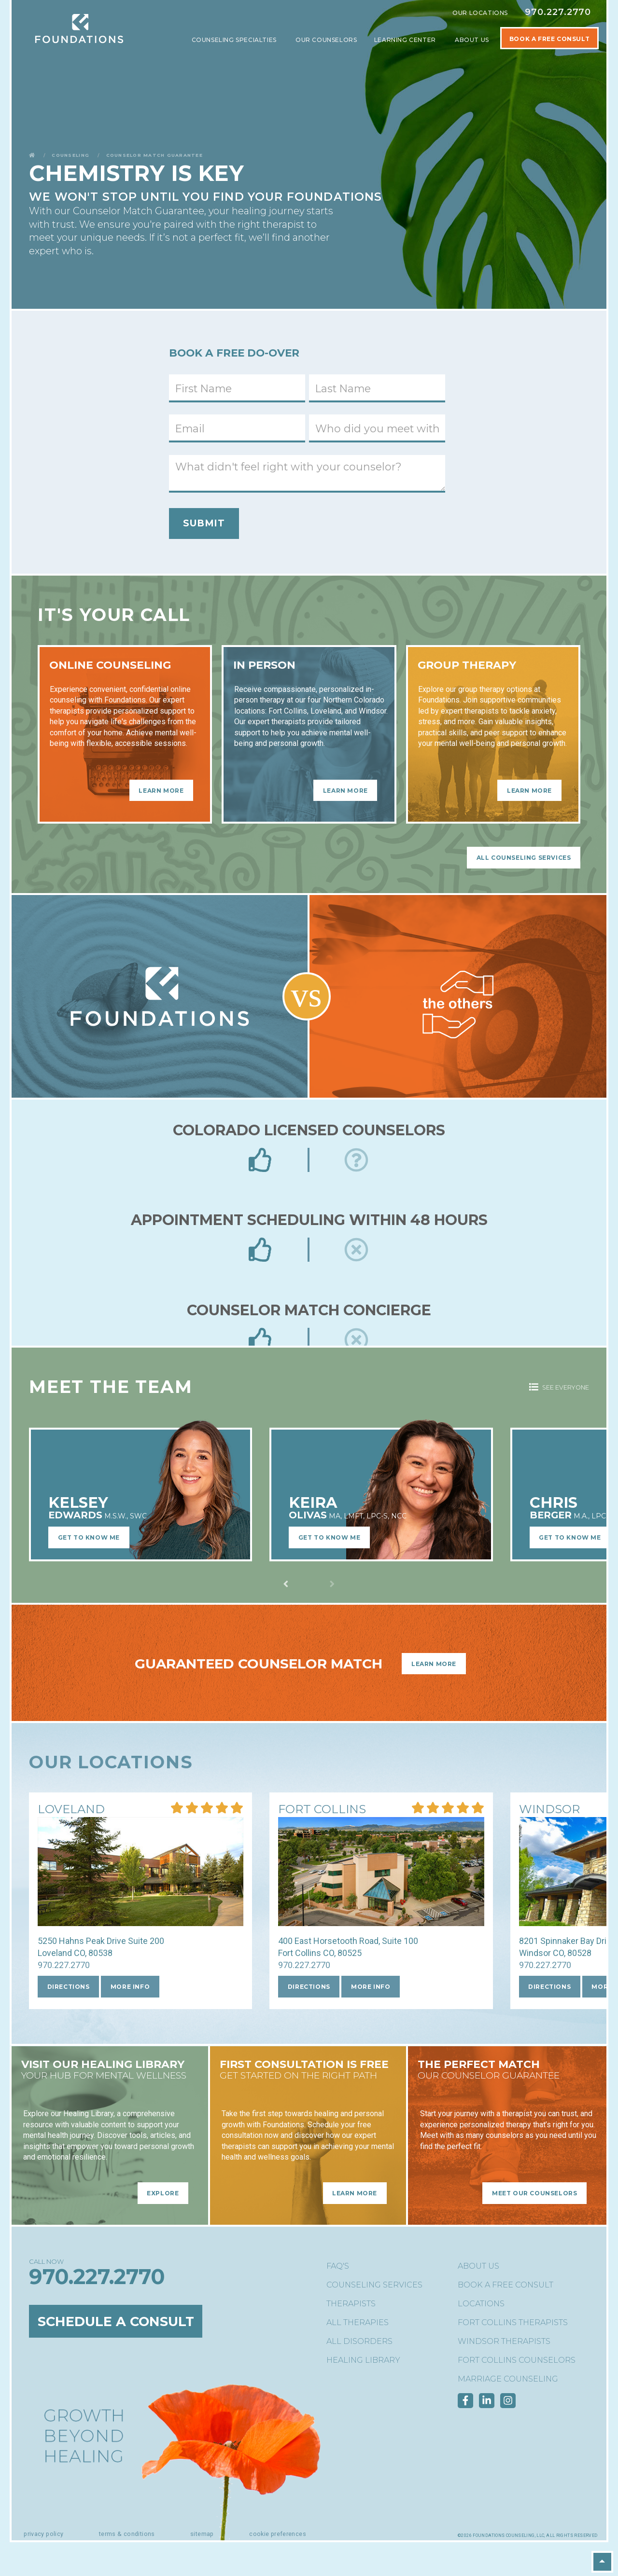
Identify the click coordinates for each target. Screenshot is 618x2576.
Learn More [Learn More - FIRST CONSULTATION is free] (354, 2193)
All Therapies (357, 2322)
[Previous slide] (332, 1583)
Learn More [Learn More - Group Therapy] (529, 790)
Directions (68, 1986)
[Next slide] (285, 1583)
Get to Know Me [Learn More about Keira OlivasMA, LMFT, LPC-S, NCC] (329, 1537)
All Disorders (359, 2341)
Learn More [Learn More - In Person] (345, 790)
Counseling (70, 154)
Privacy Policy (43, 2533)
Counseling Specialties (235, 39)
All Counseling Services (524, 857)
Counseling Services (374, 2284)
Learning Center (406, 39)
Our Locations (480, 12)
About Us (473, 39)
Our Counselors (326, 39)
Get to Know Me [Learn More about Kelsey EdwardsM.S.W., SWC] (89, 1537)
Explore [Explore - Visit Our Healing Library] (163, 2193)
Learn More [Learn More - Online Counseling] (161, 790)
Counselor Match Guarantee (154, 154)
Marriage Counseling (508, 2378)
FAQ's (337, 2266)
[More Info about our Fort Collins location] (322, 1810)
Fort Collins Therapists (513, 2322)
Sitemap (202, 2533)
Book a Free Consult (505, 2284)
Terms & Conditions (127, 2533)
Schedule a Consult (116, 2321)
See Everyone (559, 1387)
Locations (481, 2303)
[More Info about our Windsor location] (549, 1810)
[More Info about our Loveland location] (71, 1810)
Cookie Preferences (277, 2533)
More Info (130, 1986)
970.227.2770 (558, 12)
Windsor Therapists (504, 2341)
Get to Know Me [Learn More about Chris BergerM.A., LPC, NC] (570, 1537)
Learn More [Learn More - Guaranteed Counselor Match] (433, 1663)
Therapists (351, 2303)
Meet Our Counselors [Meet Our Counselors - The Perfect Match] (534, 2193)
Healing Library (363, 2360)
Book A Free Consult (549, 38)
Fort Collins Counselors (517, 2360)
